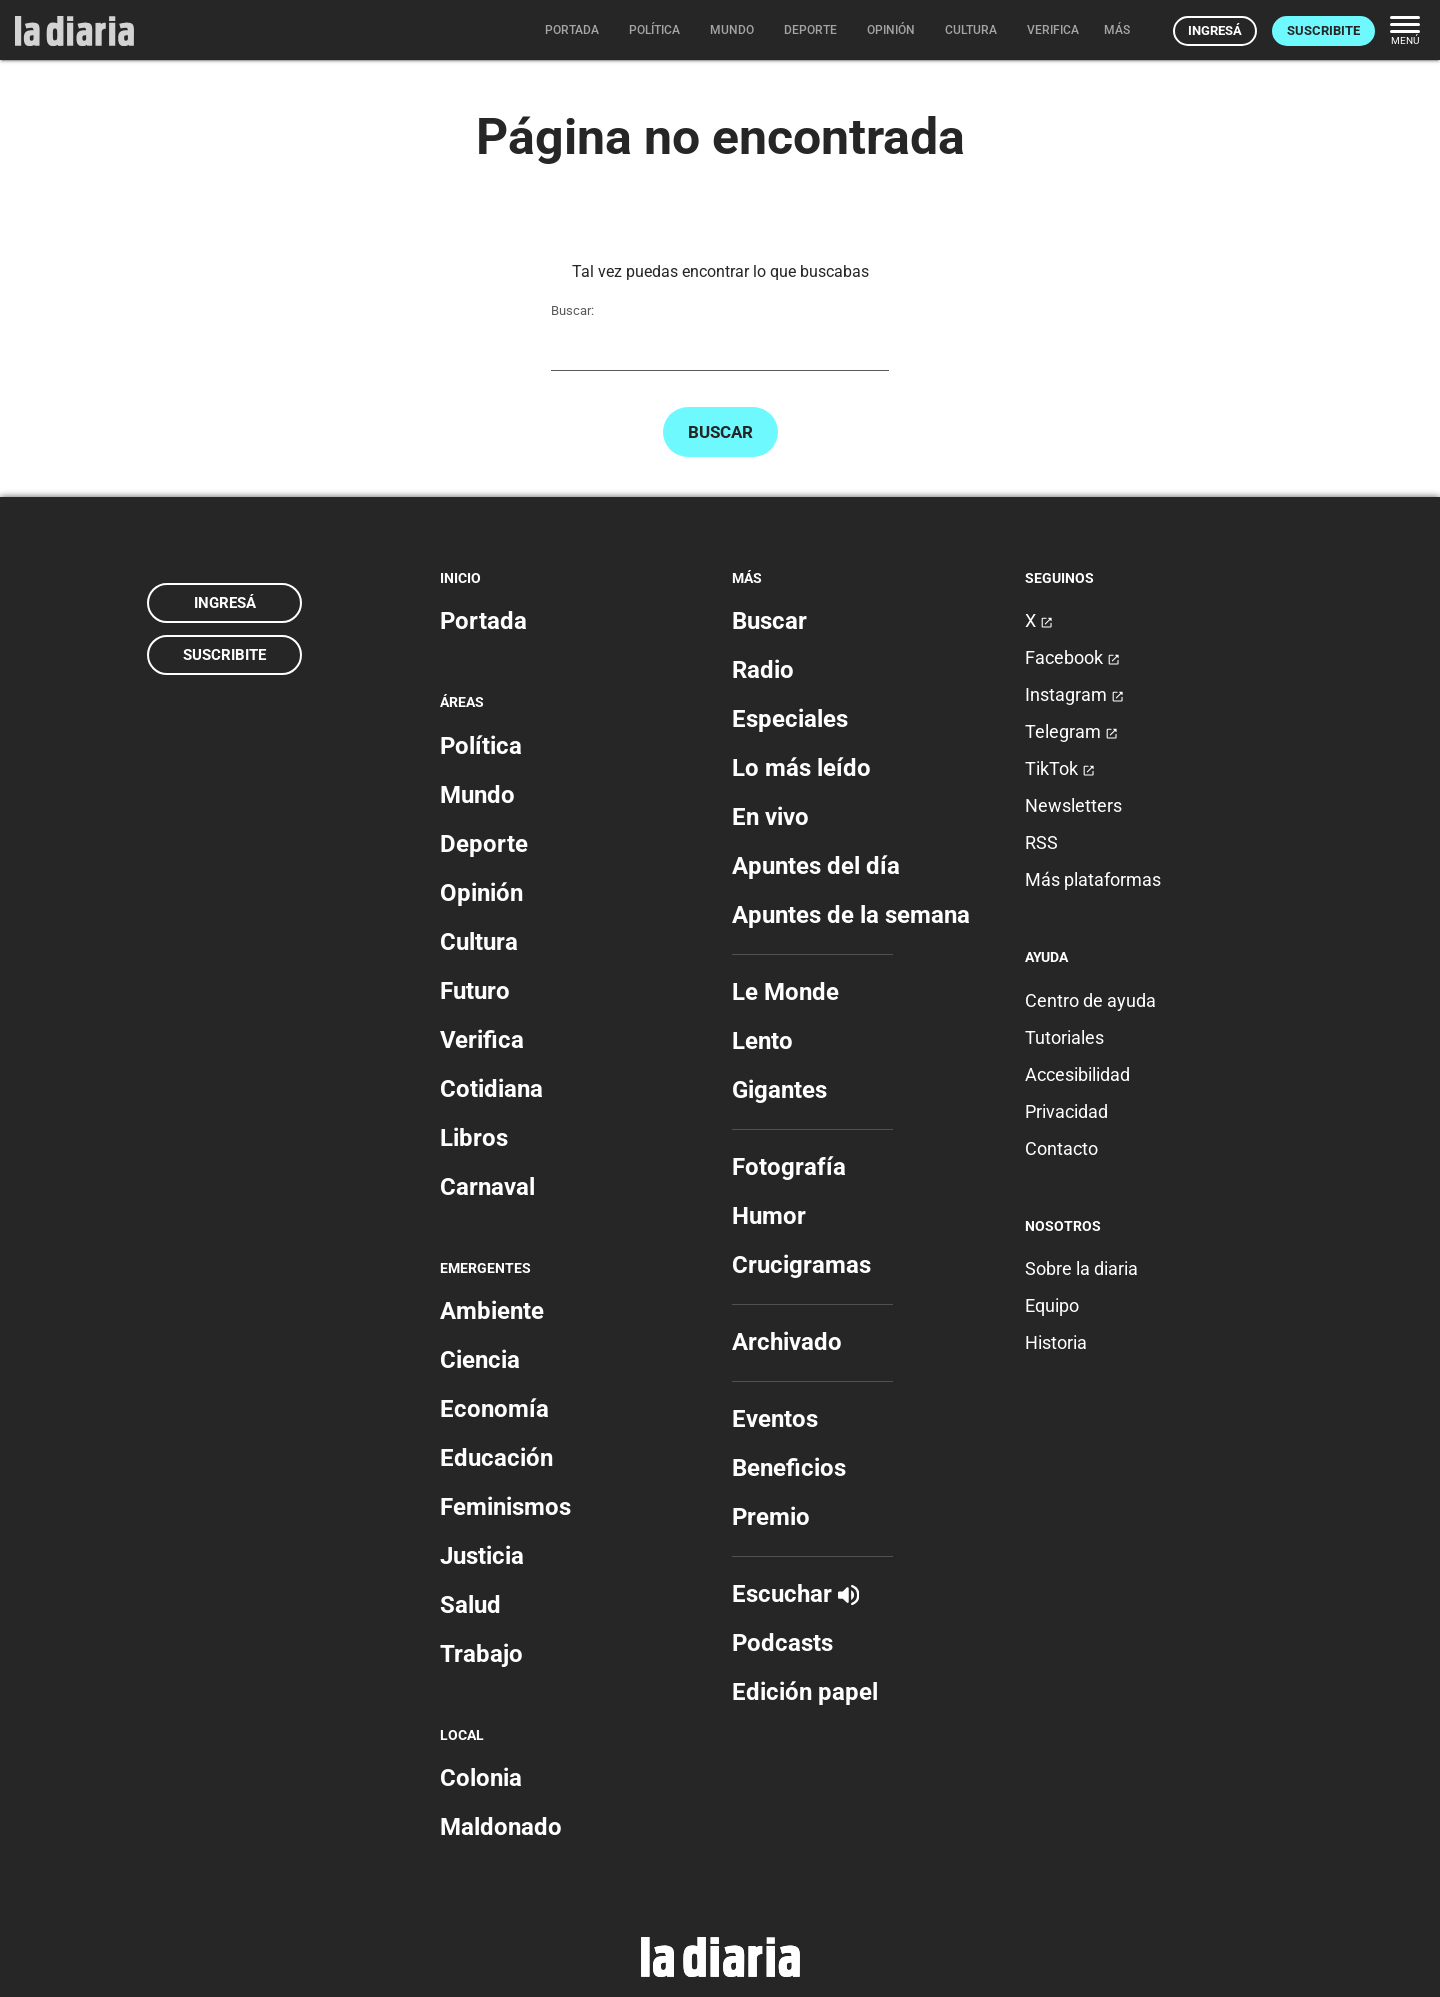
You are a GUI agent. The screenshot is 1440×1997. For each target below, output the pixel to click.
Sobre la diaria (1081, 1268)
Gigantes (779, 1090)
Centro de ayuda (1090, 1000)
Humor (769, 1216)
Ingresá (1215, 30)
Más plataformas (1093, 879)
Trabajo (481, 1654)
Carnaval (487, 1187)
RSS (1041, 842)
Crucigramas (801, 1265)
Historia (1056, 1342)
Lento (762, 1041)
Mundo (477, 795)
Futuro (475, 991)
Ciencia (480, 1360)
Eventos (775, 1419)
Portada (483, 621)
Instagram (1074, 694)
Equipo (1052, 1305)
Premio (771, 1517)
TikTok (1060, 768)
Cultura (479, 942)
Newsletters (1073, 805)
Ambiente (492, 1311)
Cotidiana (491, 1089)
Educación (496, 1458)
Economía (494, 1409)
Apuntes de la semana (851, 915)
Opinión (481, 893)
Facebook (1072, 657)
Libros (474, 1138)
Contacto (1061, 1148)
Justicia (482, 1556)
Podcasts (782, 1643)
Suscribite (1323, 30)
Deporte (484, 844)
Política (481, 746)
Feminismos (505, 1507)
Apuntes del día (816, 866)
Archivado (787, 1342)
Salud (470, 1605)
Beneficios (789, 1468)
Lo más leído (801, 768)
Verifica (482, 1040)
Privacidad (1066, 1111)
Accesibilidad (1077, 1074)
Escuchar (795, 1594)
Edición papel (805, 1692)
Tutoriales (1064, 1037)
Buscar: (572, 310)
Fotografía (789, 1167)
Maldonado (501, 1827)
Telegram (1071, 731)
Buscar (720, 432)
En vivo (770, 817)
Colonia (481, 1778)
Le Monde (785, 992)
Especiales (790, 719)
